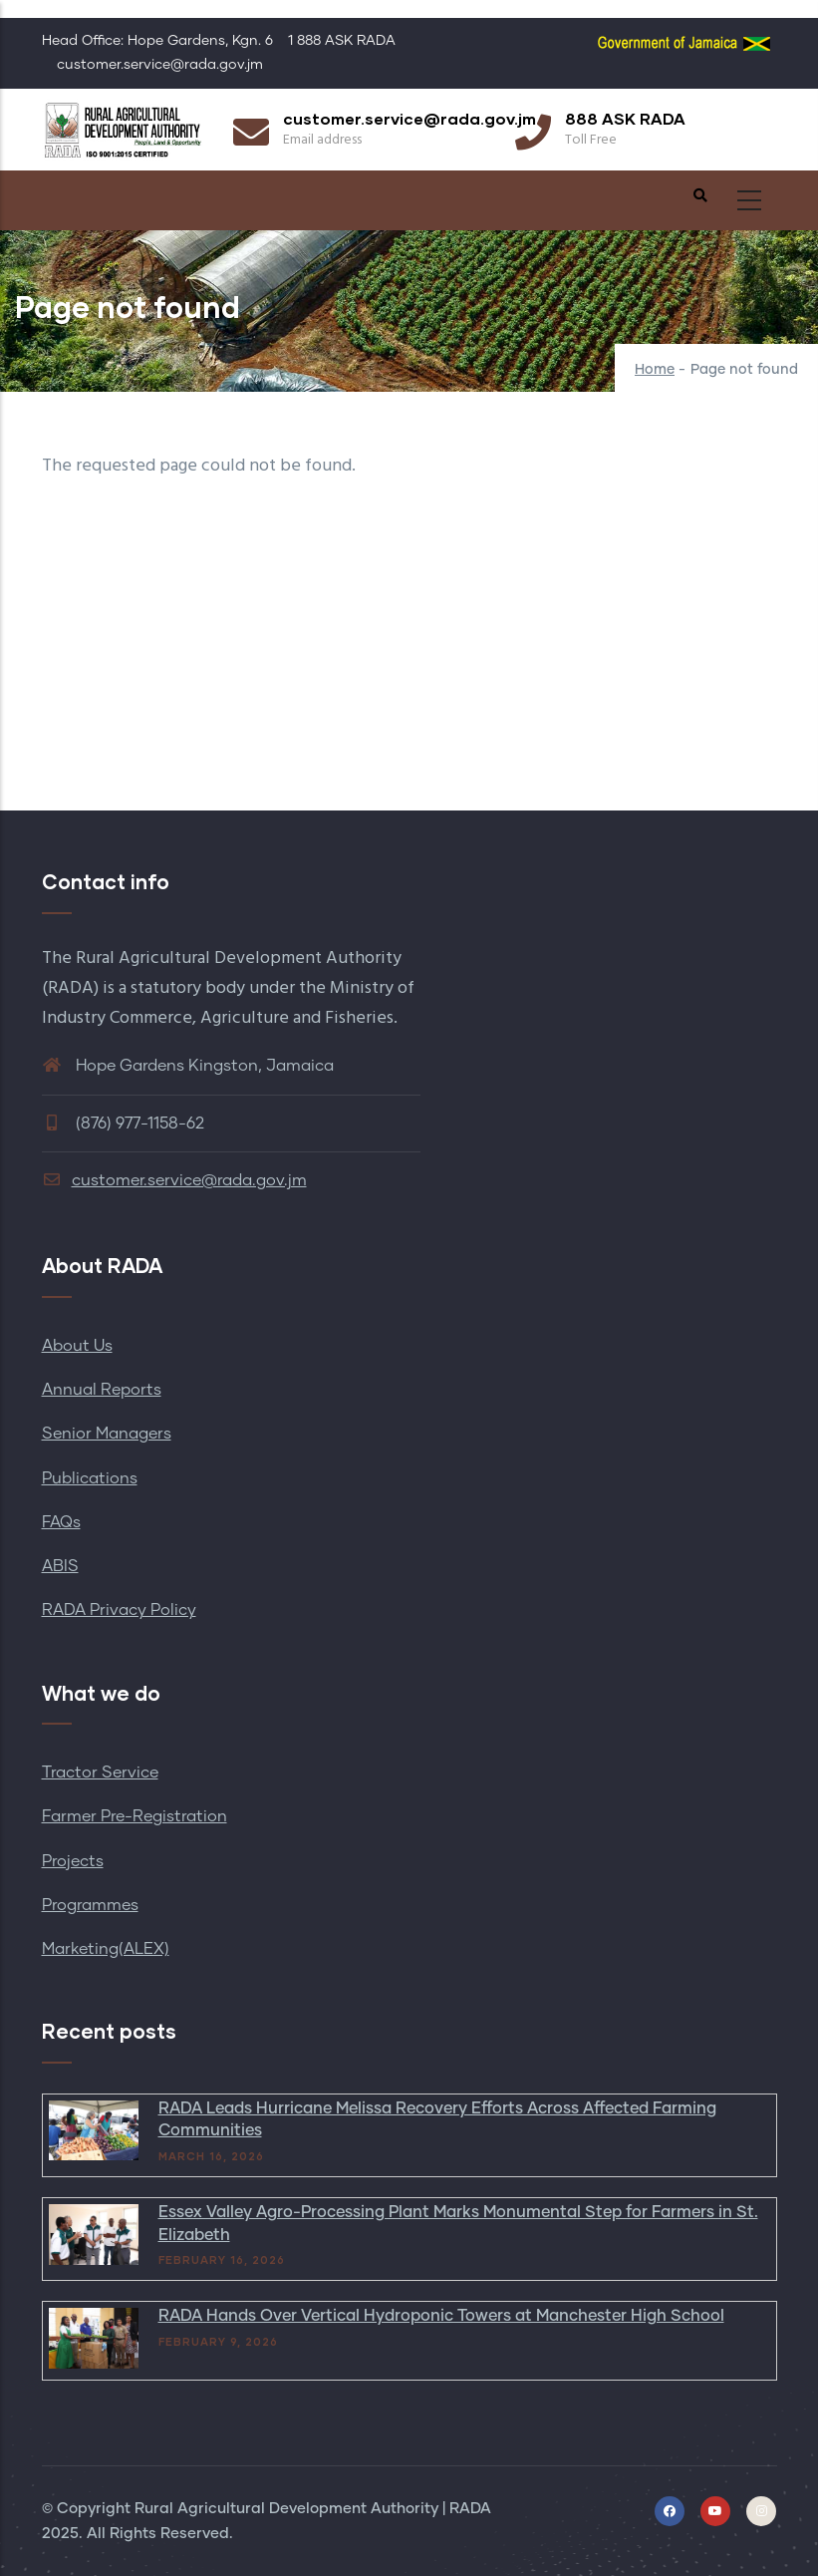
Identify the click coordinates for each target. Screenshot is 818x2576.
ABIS (60, 1566)
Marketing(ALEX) (105, 1949)
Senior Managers (106, 1434)
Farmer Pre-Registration (134, 1816)
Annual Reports (101, 1390)
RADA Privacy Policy (119, 1610)
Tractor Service (100, 1772)
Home (655, 370)
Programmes (90, 1905)
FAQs (61, 1522)
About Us (77, 1346)
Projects (73, 1861)
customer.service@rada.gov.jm (174, 1180)
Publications (89, 1478)
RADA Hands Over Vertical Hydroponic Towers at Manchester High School (441, 2316)
